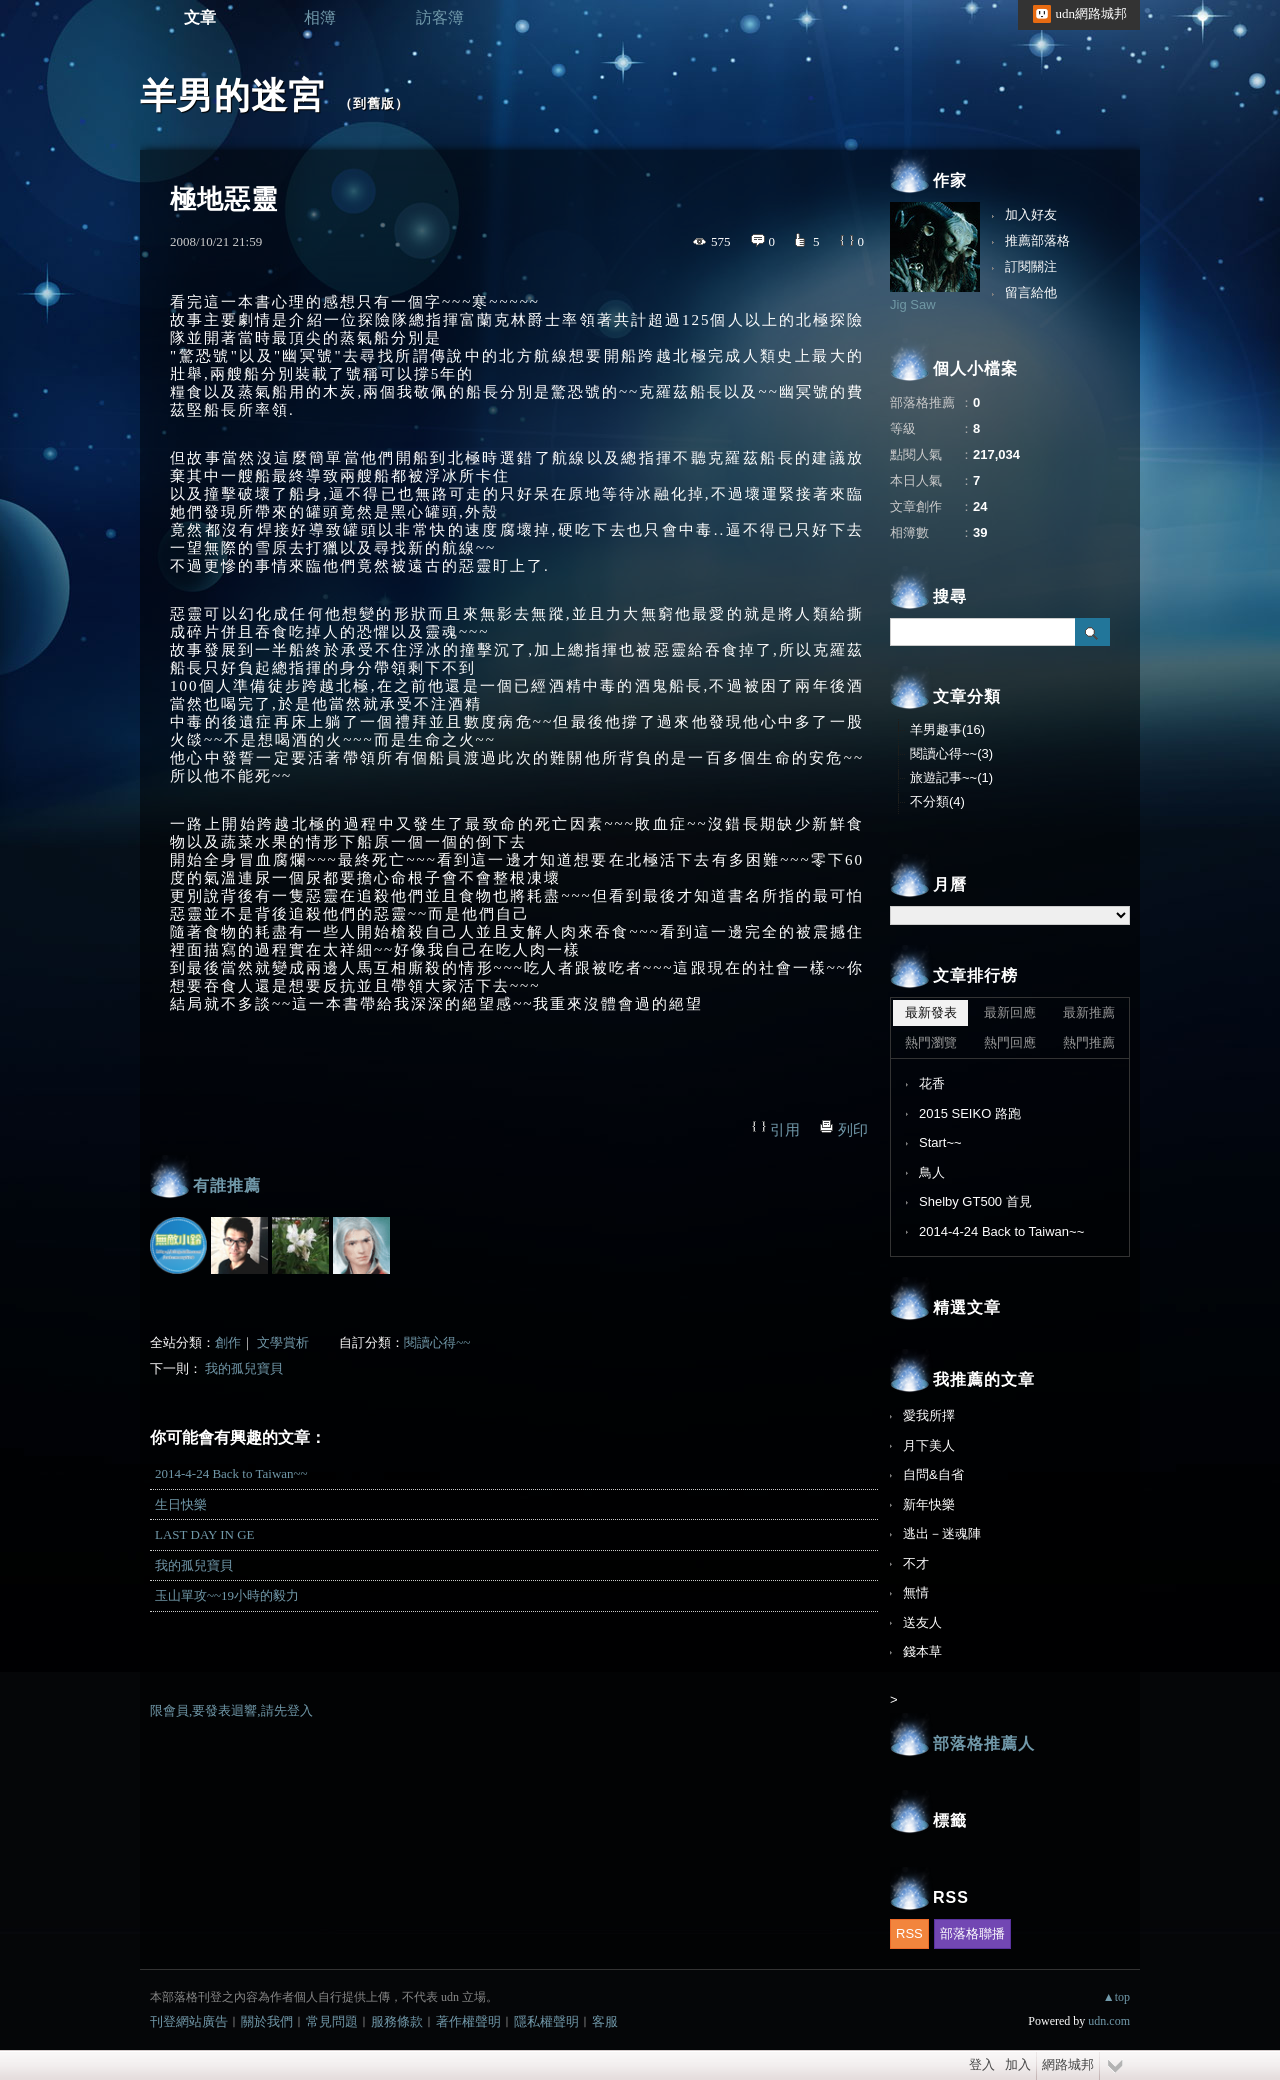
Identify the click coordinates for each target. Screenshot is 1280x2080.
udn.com (1109, 2021)
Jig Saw (913, 304)
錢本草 (922, 1651)
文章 (200, 17)
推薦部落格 (1037, 240)
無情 (916, 1592)
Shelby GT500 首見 (975, 1201)
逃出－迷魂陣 (942, 1533)
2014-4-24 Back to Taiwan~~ (231, 1473)
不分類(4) (937, 801)
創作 (228, 1342)
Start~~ (940, 1142)
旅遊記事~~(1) (951, 777)
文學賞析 (283, 1342)
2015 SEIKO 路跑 (970, 1113)
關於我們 (267, 2021)
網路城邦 (1068, 2064)
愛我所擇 (929, 1415)
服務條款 (397, 2021)
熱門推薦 (1089, 1042)
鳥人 (932, 1172)
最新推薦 (1089, 1012)
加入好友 (1031, 214)
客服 (605, 2021)
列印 (853, 1130)
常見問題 (332, 2021)
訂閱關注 (1031, 266)
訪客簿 (440, 17)
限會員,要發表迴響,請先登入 (231, 1710)
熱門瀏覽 (931, 1042)
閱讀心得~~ (437, 1342)
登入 (982, 2064)
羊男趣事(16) (947, 729)
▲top (1116, 1997)
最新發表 (931, 1012)
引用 (785, 1130)
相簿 (320, 17)
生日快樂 (181, 1504)
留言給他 (1031, 292)
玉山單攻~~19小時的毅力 (227, 1595)
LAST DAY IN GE (205, 1534)
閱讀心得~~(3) (951, 753)
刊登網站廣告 (189, 2021)
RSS (909, 1933)
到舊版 (374, 103)
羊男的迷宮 (232, 95)
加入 (1018, 2064)
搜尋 (1092, 632)
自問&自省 (933, 1474)
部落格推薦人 (984, 1743)
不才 (916, 1563)
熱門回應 (1010, 1042)
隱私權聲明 (546, 2021)
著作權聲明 (468, 2021)
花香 (932, 1083)
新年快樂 (929, 1504)
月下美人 (929, 1445)
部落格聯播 (972, 1933)
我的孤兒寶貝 (244, 1368)
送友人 (922, 1622)
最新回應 (1010, 1012)
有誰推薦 (227, 1185)
